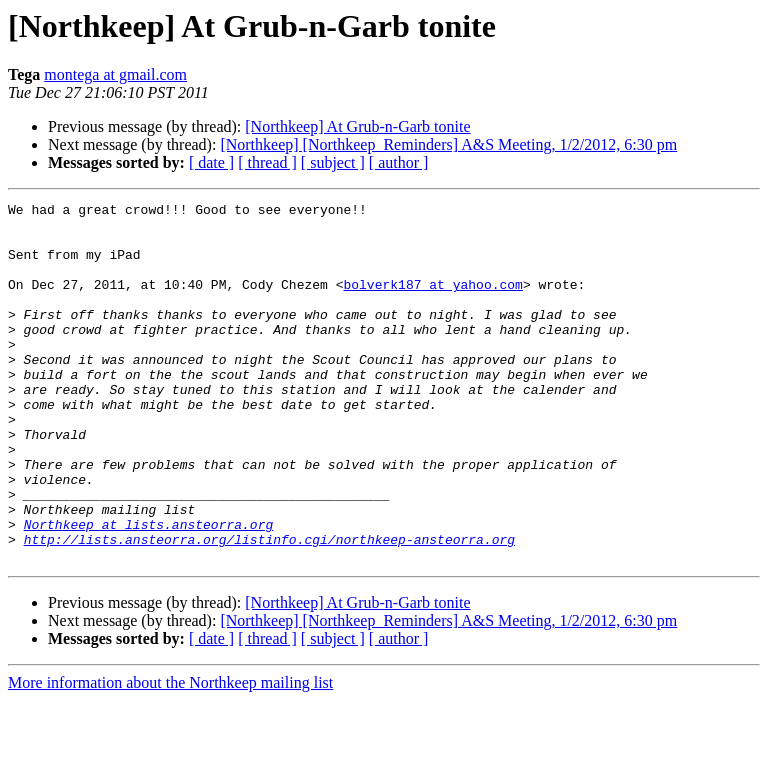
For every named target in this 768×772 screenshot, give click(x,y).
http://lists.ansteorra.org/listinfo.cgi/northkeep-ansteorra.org (269, 608)
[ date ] (211, 162)
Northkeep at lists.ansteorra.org (149, 590)
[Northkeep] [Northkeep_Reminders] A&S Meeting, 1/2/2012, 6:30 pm (448, 144)
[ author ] (399, 162)
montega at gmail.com (115, 74)
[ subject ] (333, 162)
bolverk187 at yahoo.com (432, 302)
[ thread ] (267, 162)
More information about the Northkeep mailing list (170, 754)
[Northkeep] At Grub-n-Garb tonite (357, 126)
